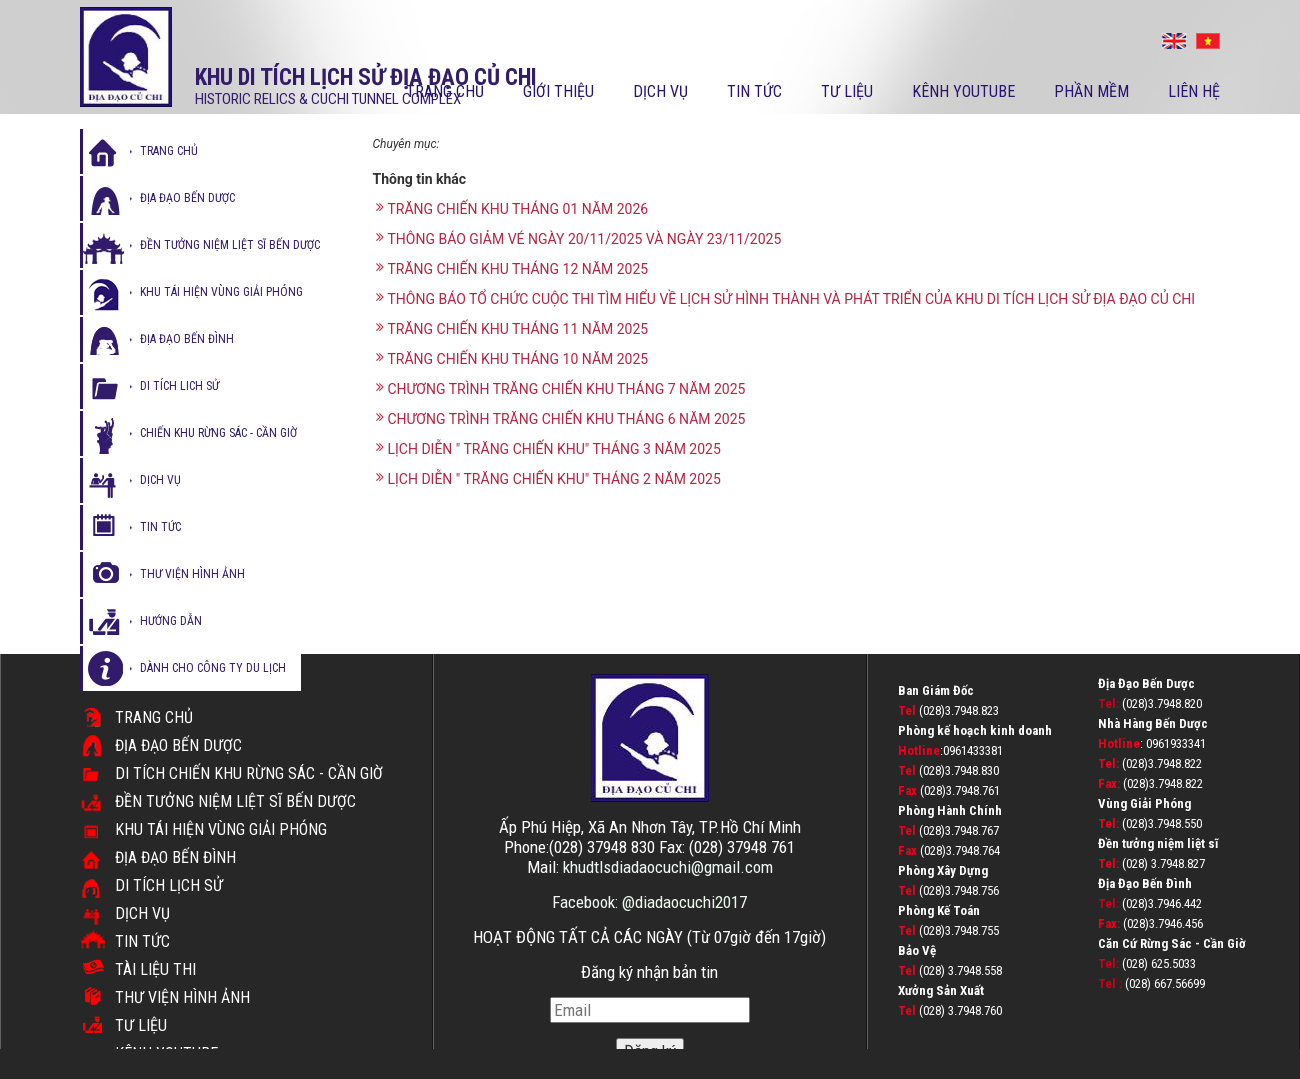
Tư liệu (847, 91)
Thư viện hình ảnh (182, 997)
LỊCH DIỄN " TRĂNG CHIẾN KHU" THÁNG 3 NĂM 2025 (548, 448)
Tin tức (754, 91)
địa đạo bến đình (187, 339)
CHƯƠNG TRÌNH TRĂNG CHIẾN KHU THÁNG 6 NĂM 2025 (561, 418)
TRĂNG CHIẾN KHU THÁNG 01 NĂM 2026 (512, 208)
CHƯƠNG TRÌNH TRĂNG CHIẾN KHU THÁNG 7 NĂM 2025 (561, 388)
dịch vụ (160, 480)
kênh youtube (963, 91)
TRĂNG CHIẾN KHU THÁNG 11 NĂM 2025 (512, 328)
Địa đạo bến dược (187, 198)
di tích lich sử (179, 386)
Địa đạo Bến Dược (178, 745)
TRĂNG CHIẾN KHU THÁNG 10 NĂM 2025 (512, 358)
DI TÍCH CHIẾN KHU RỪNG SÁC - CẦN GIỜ (249, 773)
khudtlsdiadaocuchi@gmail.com (668, 867)
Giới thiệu (558, 91)
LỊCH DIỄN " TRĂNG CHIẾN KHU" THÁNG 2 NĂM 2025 (548, 478)
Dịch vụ (660, 91)
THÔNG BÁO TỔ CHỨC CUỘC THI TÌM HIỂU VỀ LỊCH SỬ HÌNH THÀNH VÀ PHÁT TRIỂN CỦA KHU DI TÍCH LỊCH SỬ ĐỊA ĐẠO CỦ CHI (786, 298)
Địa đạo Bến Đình (175, 857)
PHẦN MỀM (1091, 91)
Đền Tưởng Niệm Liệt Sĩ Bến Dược (235, 801)
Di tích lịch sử (169, 885)
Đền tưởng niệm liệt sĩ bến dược (230, 245)
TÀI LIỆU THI (155, 969)
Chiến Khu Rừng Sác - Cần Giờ (218, 433)
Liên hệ (1194, 91)
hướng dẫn (171, 621)
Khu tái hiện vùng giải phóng (221, 292)
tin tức (160, 527)
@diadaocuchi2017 (684, 902)
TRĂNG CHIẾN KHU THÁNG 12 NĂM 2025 (512, 268)
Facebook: (587, 902)
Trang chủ (445, 91)
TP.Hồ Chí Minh (750, 827)
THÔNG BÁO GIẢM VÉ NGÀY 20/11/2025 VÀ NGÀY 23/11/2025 (579, 238)
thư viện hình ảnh (192, 574)
